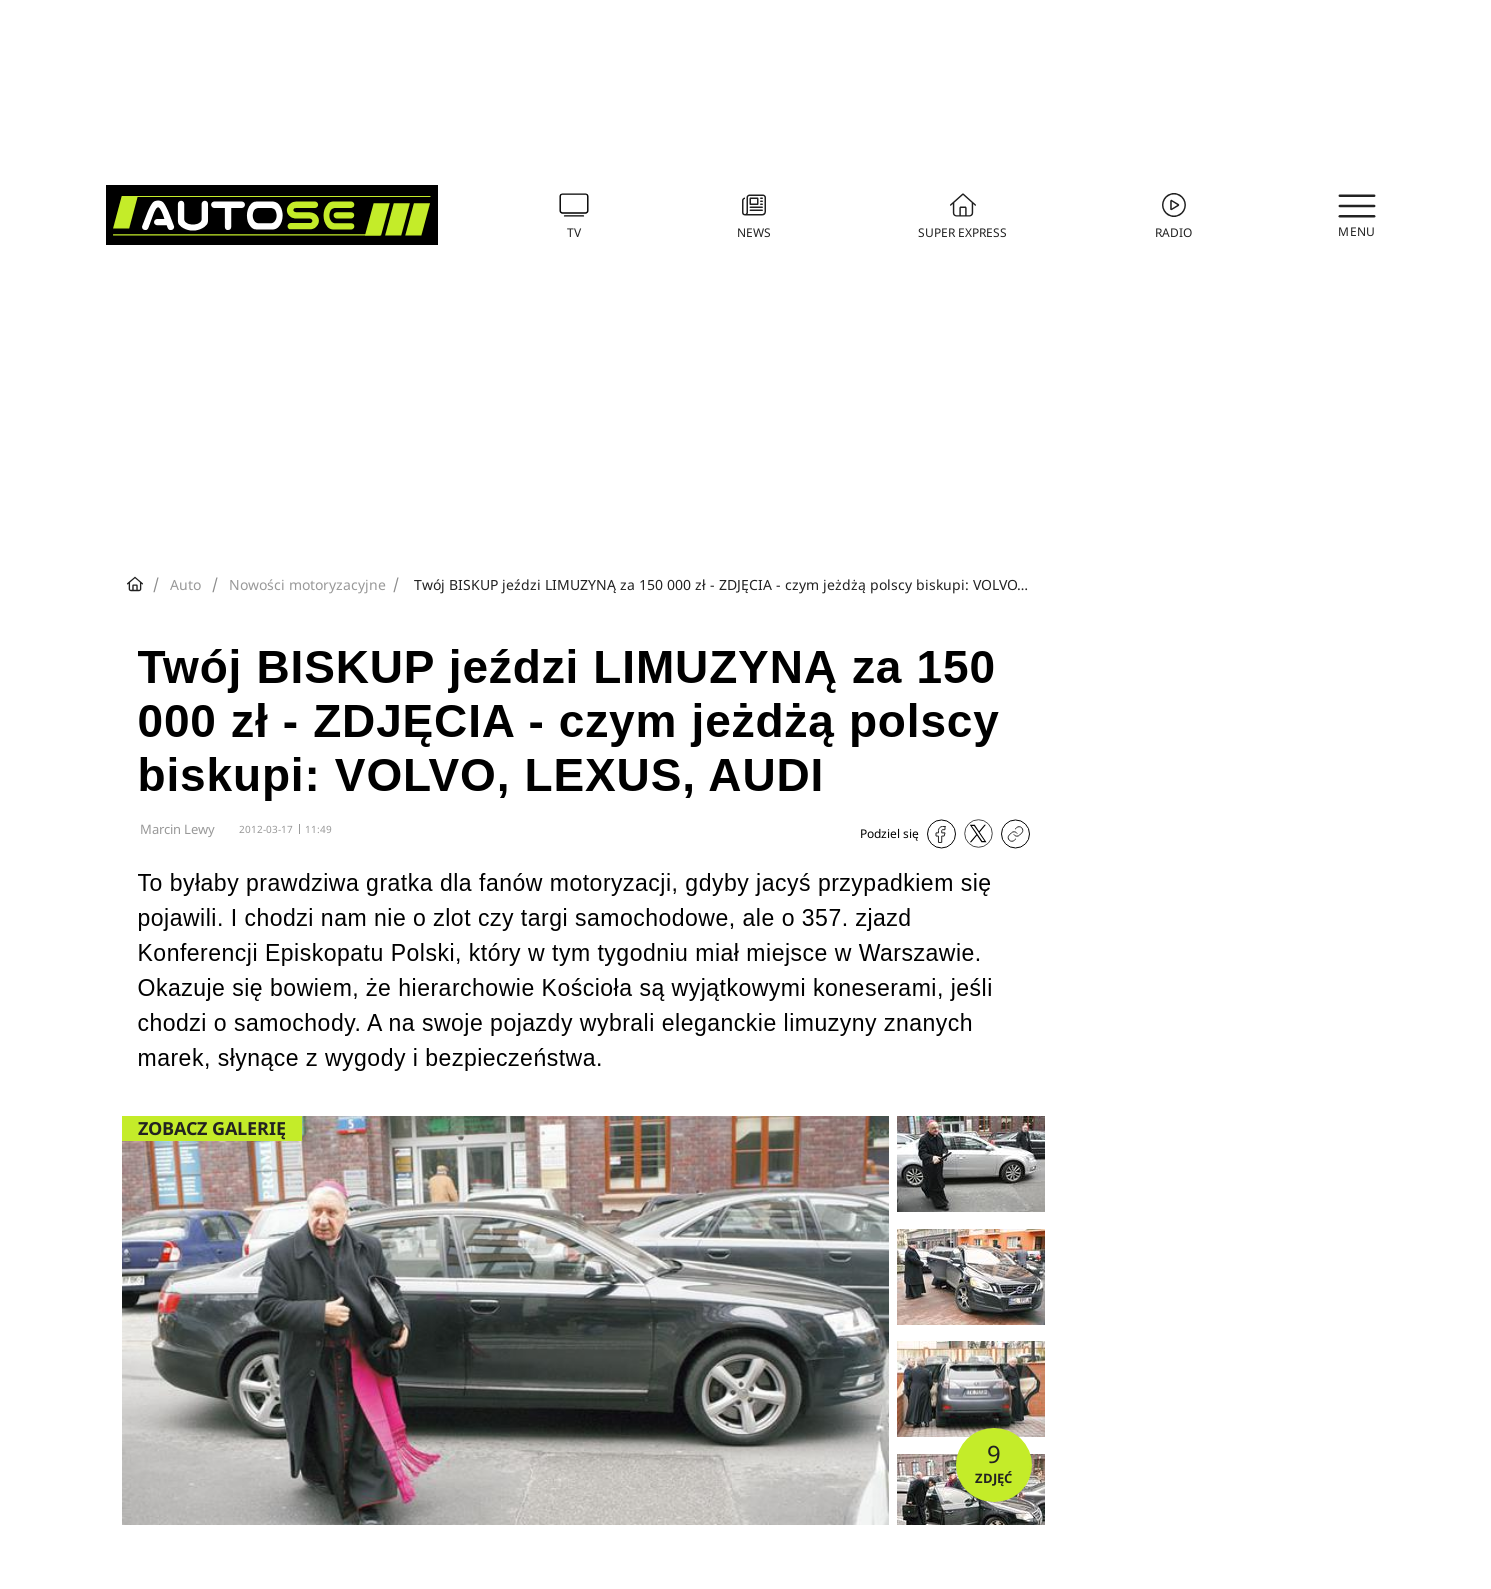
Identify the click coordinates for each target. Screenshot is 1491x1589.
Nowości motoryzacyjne (307, 584)
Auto (185, 584)
